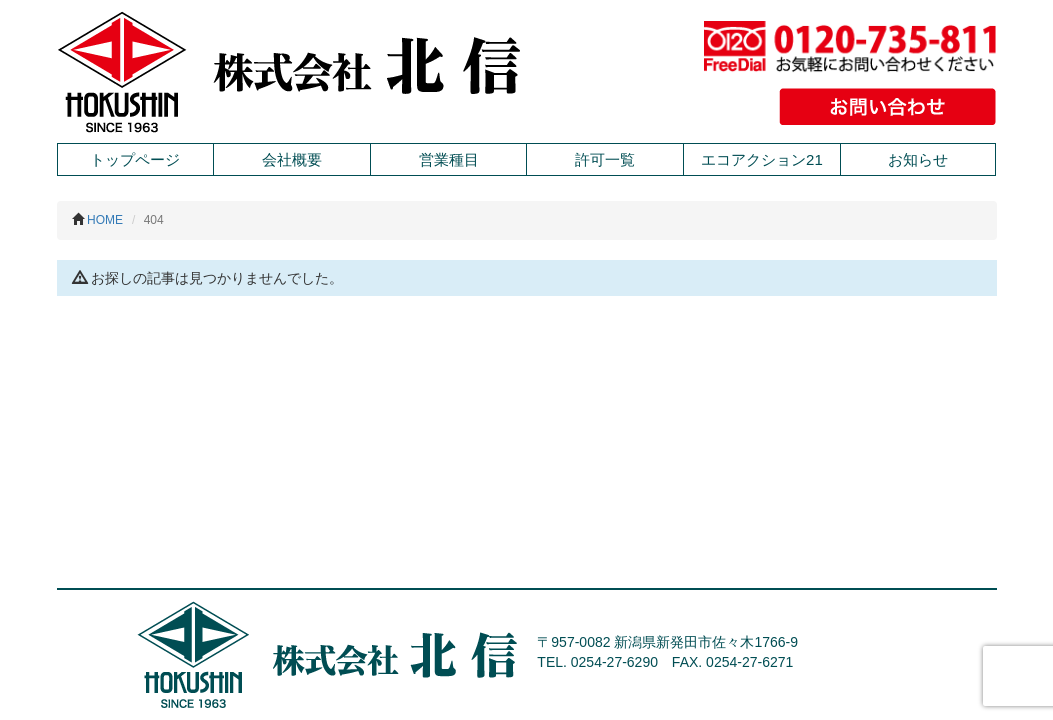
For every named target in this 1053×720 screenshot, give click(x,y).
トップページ (135, 159)
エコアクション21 (762, 159)
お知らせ (918, 159)
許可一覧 (605, 159)
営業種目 (449, 159)
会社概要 (292, 159)
